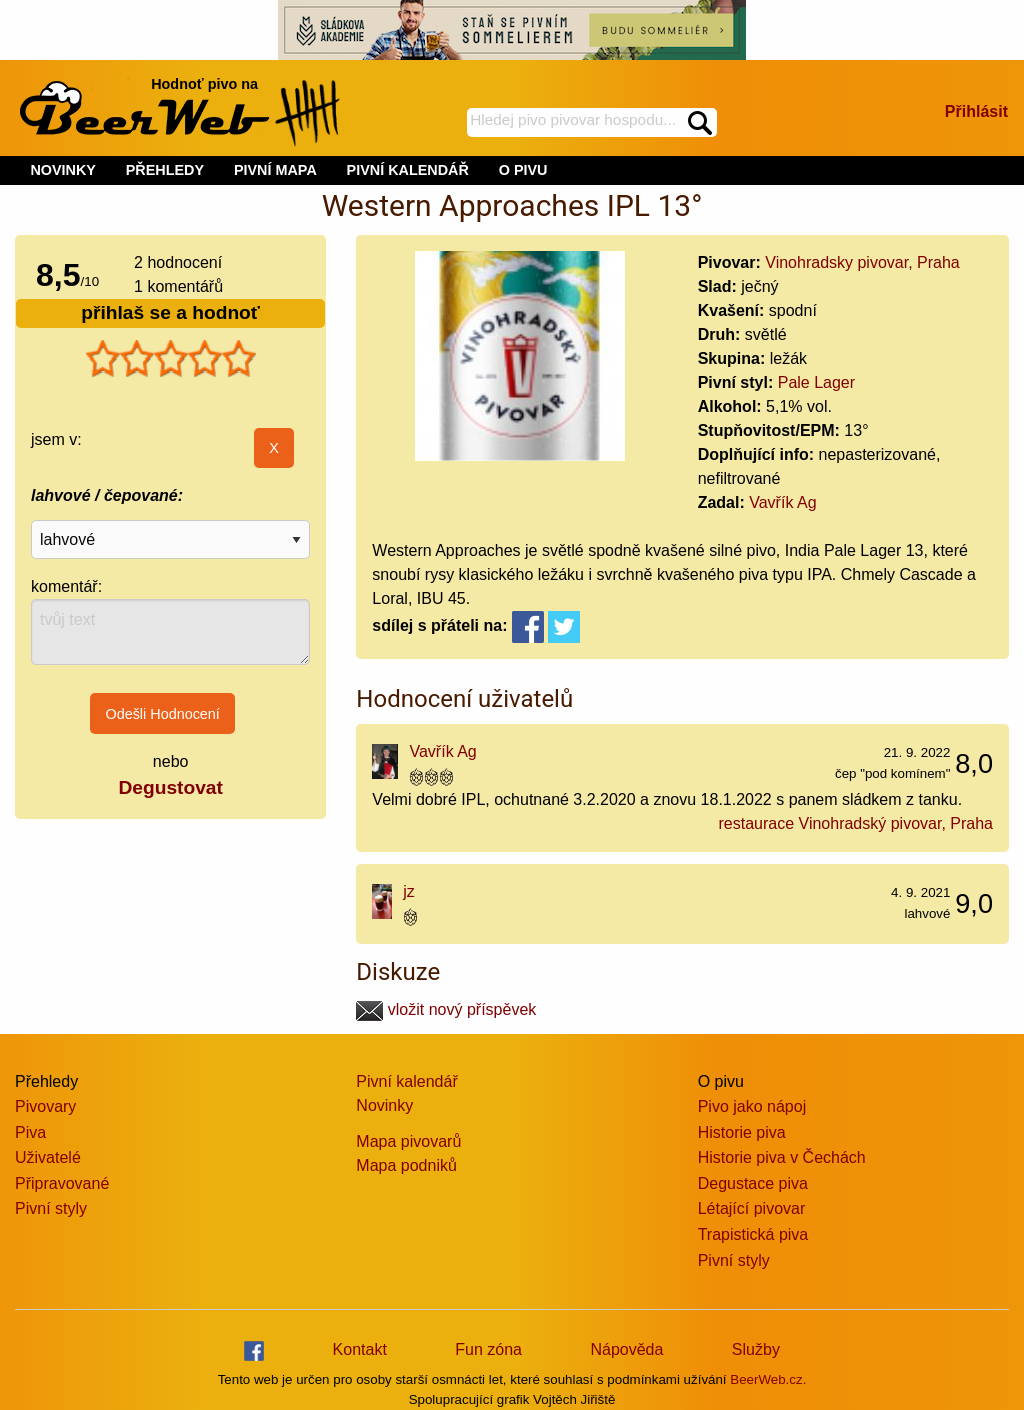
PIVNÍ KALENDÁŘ (408, 170)
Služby (756, 1349)
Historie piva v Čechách (782, 1157)
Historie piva (742, 1132)
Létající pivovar (752, 1208)
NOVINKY (63, 170)
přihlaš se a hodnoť (170, 312)
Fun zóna (488, 1349)
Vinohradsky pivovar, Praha (862, 262)
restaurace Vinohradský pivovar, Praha (855, 823)
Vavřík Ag (782, 502)
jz (409, 891)
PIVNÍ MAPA (275, 170)
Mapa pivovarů (408, 1141)
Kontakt (360, 1349)
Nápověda (626, 1349)
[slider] (171, 359)
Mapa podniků (406, 1165)
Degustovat (170, 787)
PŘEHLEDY (165, 170)
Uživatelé (48, 1157)
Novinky (384, 1105)
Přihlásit (976, 111)
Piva (30, 1132)
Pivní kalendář (406, 1081)
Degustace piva (753, 1183)
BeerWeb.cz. (768, 1379)
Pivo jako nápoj (752, 1106)
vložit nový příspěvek (446, 1009)
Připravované (62, 1183)
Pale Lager (816, 382)
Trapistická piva (753, 1234)
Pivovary (45, 1106)
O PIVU (523, 170)
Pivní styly (51, 1208)
